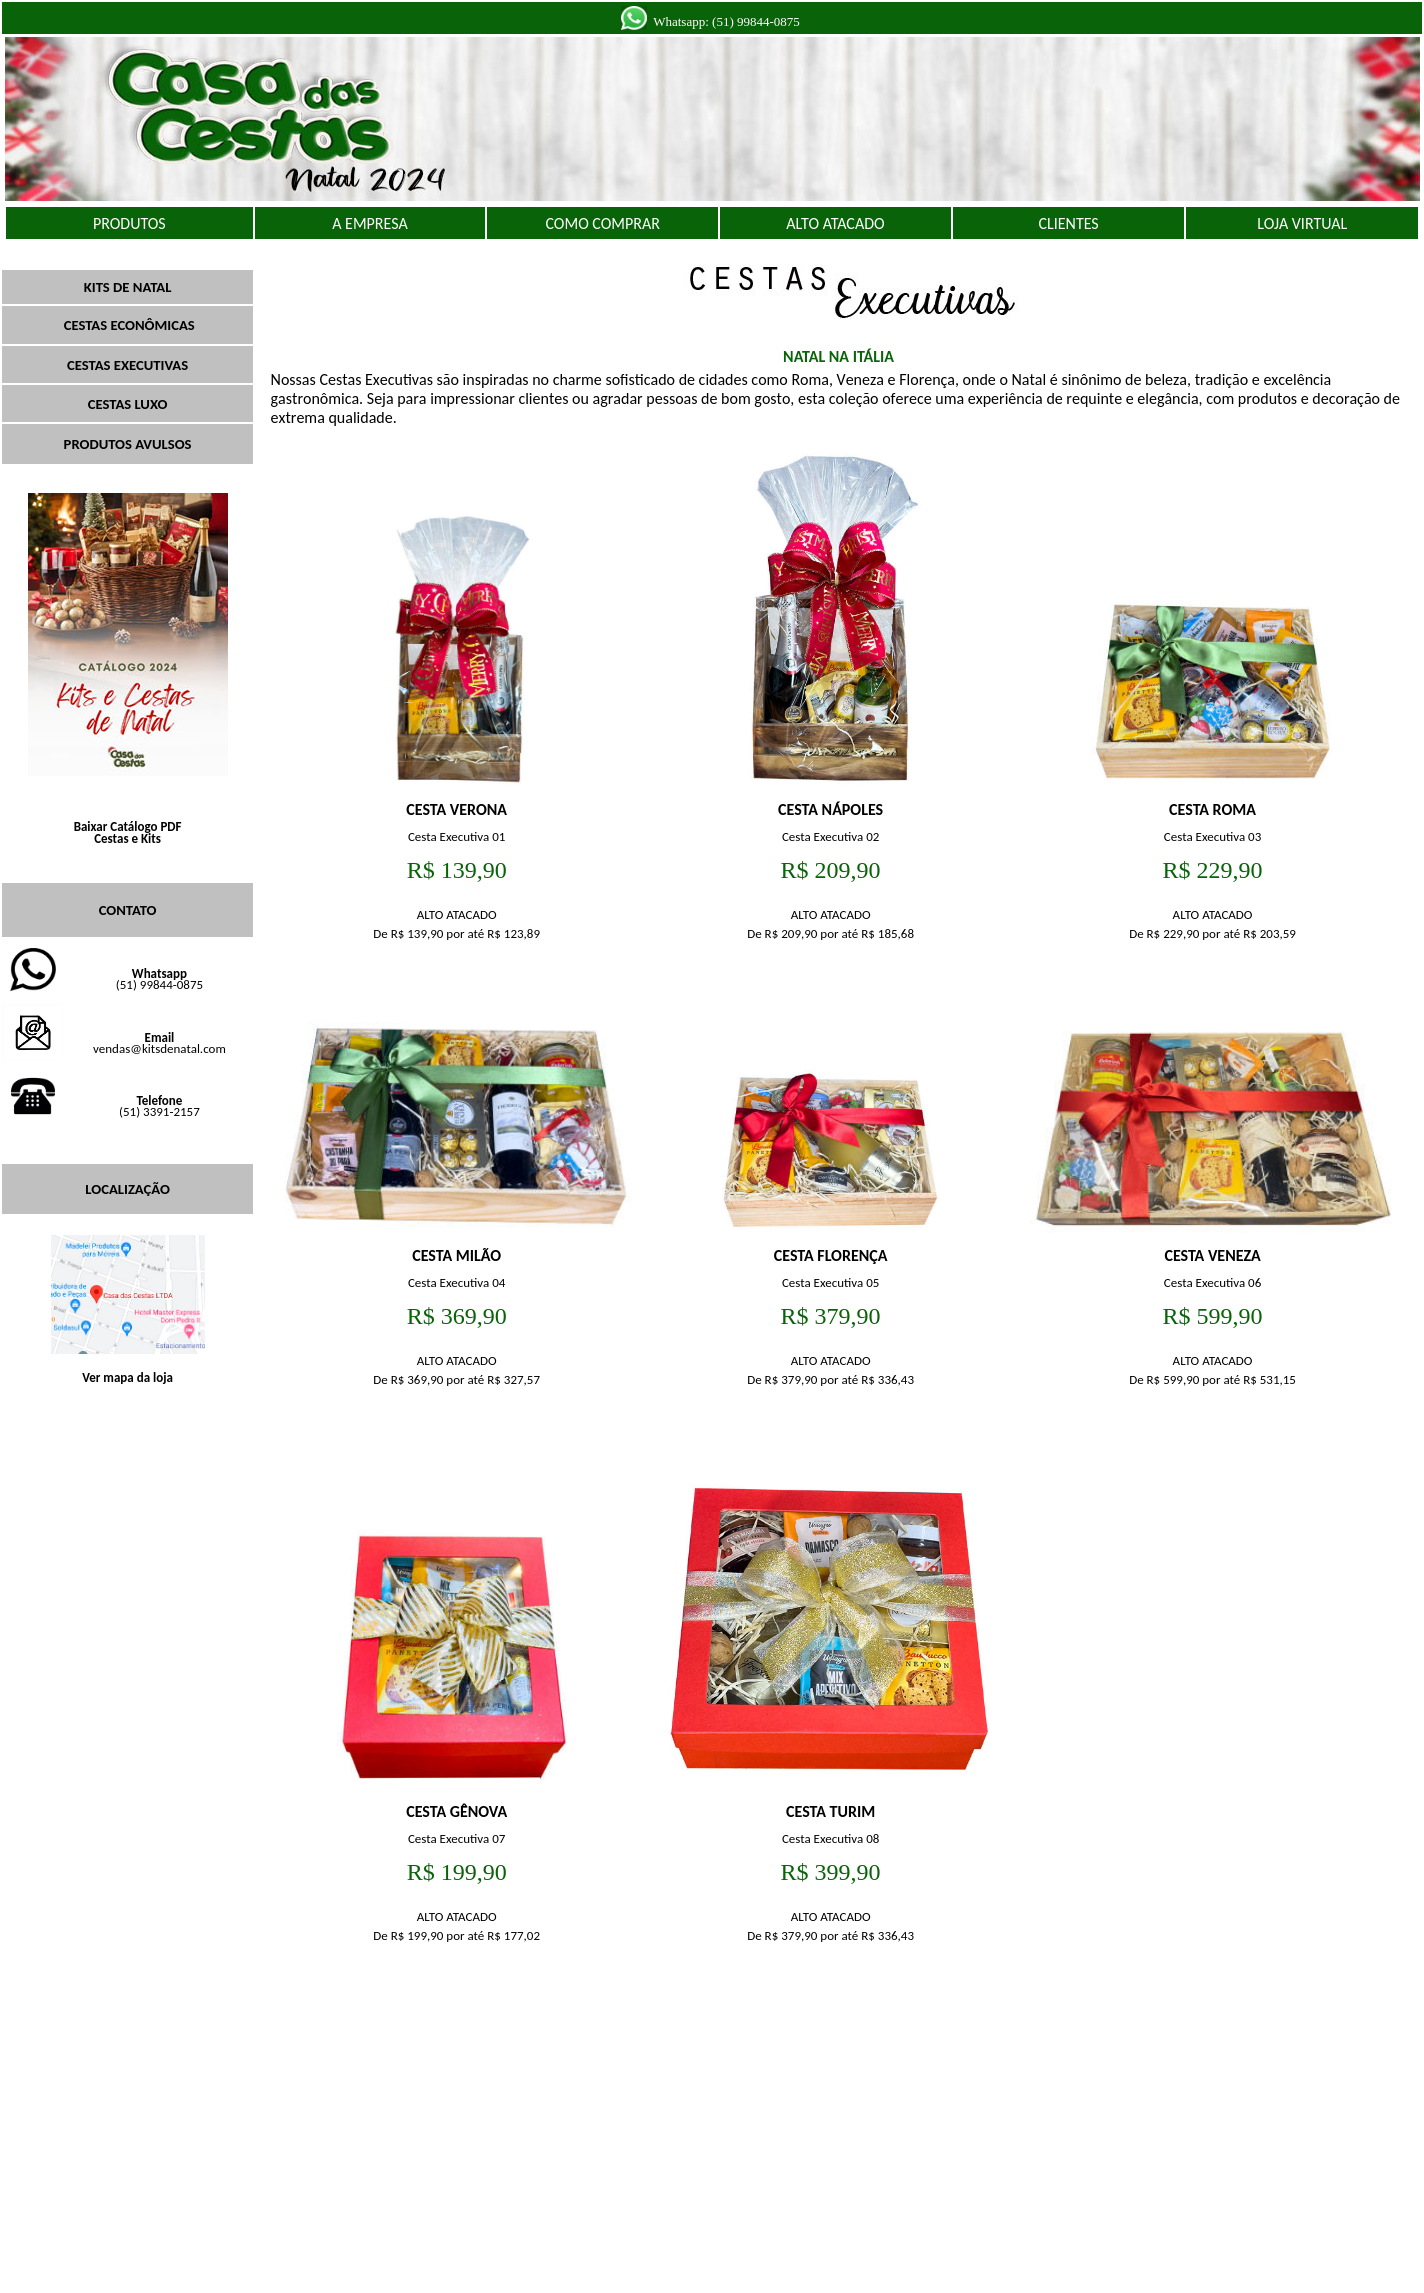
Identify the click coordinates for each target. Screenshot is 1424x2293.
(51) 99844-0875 (756, 21)
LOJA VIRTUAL (1302, 223)
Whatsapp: (681, 21)
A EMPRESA (369, 223)
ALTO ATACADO (835, 223)
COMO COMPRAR (602, 223)
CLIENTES (1068, 223)
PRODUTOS (129, 223)
